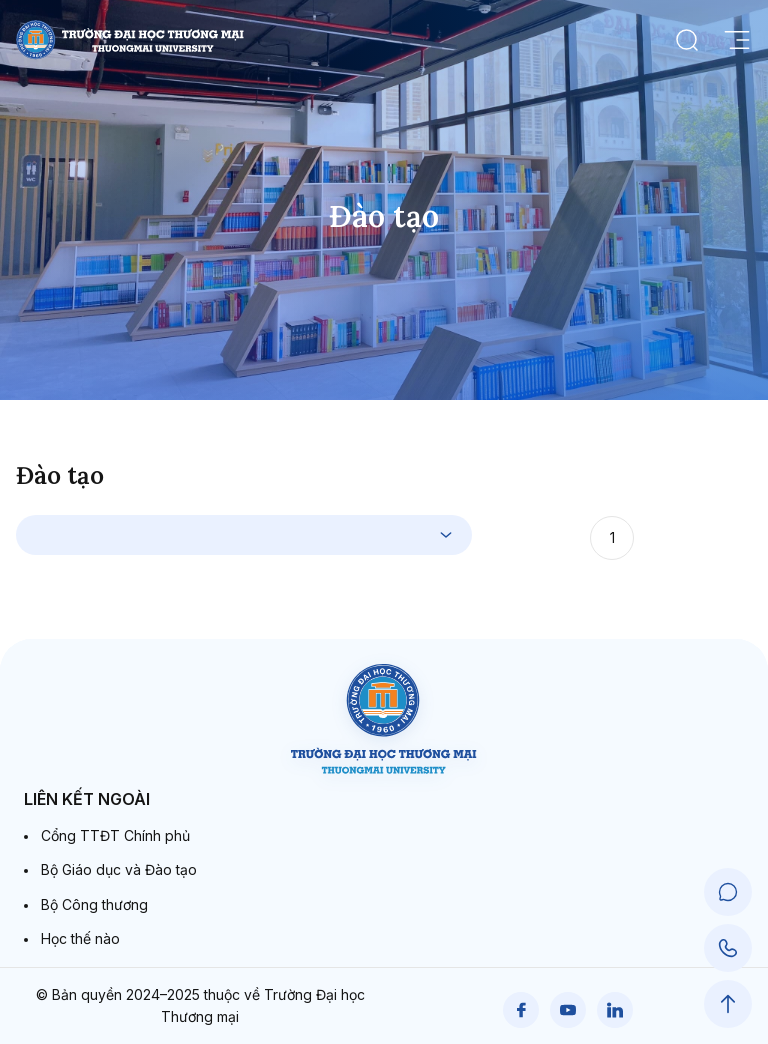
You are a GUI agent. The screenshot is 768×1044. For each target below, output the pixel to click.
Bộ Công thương (94, 904)
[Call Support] (728, 948)
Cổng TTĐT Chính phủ (115, 835)
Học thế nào (80, 938)
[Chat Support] (728, 892)
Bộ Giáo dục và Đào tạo (119, 869)
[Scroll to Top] (728, 1004)
